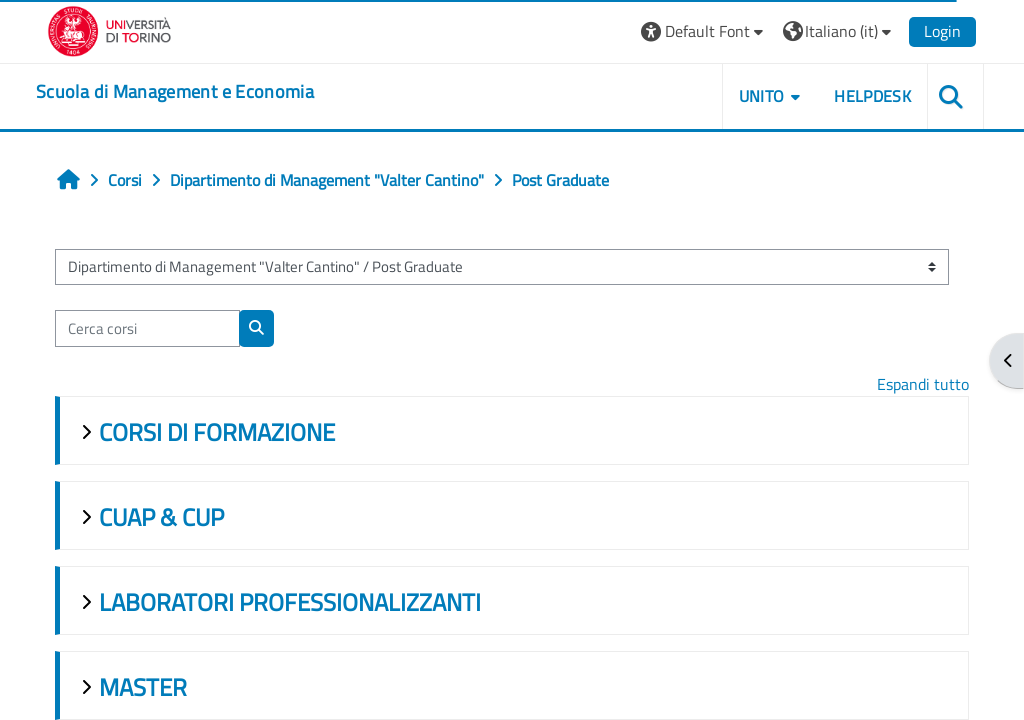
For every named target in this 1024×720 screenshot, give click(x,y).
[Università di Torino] (109, 29)
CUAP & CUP (161, 517)
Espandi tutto (923, 384)
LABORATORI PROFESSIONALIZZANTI (290, 602)
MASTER (143, 687)
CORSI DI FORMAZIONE (217, 432)
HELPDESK (872, 96)
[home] (175, 92)
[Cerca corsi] (147, 328)
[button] (704, 31)
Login (942, 31)
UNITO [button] (762, 96)
